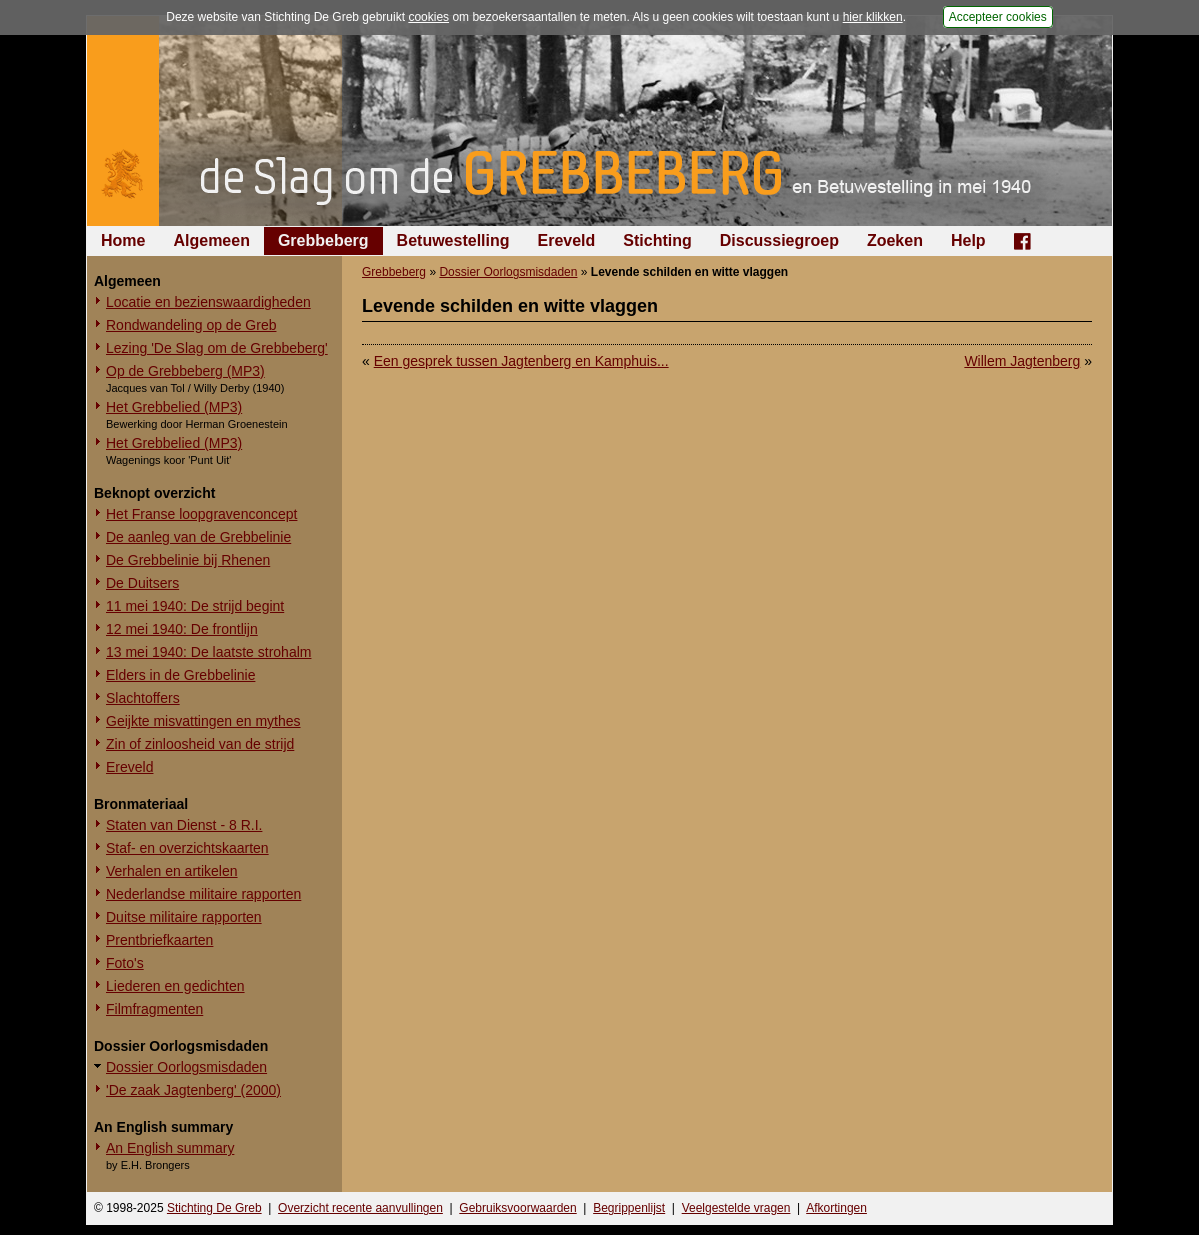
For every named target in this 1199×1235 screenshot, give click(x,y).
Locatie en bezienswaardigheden (208, 302)
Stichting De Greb (214, 1208)
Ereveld (567, 240)
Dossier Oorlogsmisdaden (186, 1067)
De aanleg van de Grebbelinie (198, 537)
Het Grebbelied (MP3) (174, 407)
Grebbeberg (323, 240)
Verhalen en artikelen (172, 871)
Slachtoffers (143, 698)
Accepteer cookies (998, 17)
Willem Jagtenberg (1022, 361)
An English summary (170, 1148)
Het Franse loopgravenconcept (201, 514)
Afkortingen (836, 1208)
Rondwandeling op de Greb (191, 325)
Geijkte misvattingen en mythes (203, 721)
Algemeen (211, 240)
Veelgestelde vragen (736, 1208)
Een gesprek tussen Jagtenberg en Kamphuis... (521, 361)
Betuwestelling (453, 240)
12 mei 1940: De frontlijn (182, 629)
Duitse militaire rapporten (184, 917)
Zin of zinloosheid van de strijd (200, 744)
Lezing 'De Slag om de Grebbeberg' (217, 348)
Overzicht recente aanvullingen (360, 1208)
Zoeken (895, 240)
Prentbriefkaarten (159, 940)
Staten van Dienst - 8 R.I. (184, 825)
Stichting (657, 240)
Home (123, 240)
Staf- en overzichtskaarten (187, 848)
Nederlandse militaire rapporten (203, 894)
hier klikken (873, 17)
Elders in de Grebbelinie (180, 675)
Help (968, 240)
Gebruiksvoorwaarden (517, 1208)
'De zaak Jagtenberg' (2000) (193, 1090)
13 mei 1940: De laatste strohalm (208, 652)
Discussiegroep (779, 240)
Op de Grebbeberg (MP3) (185, 371)
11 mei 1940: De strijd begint (195, 606)
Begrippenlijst (629, 1208)
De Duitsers (142, 583)
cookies (428, 17)
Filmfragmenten (154, 1009)
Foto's (125, 963)
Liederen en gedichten (175, 986)
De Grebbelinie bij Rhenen (188, 560)
